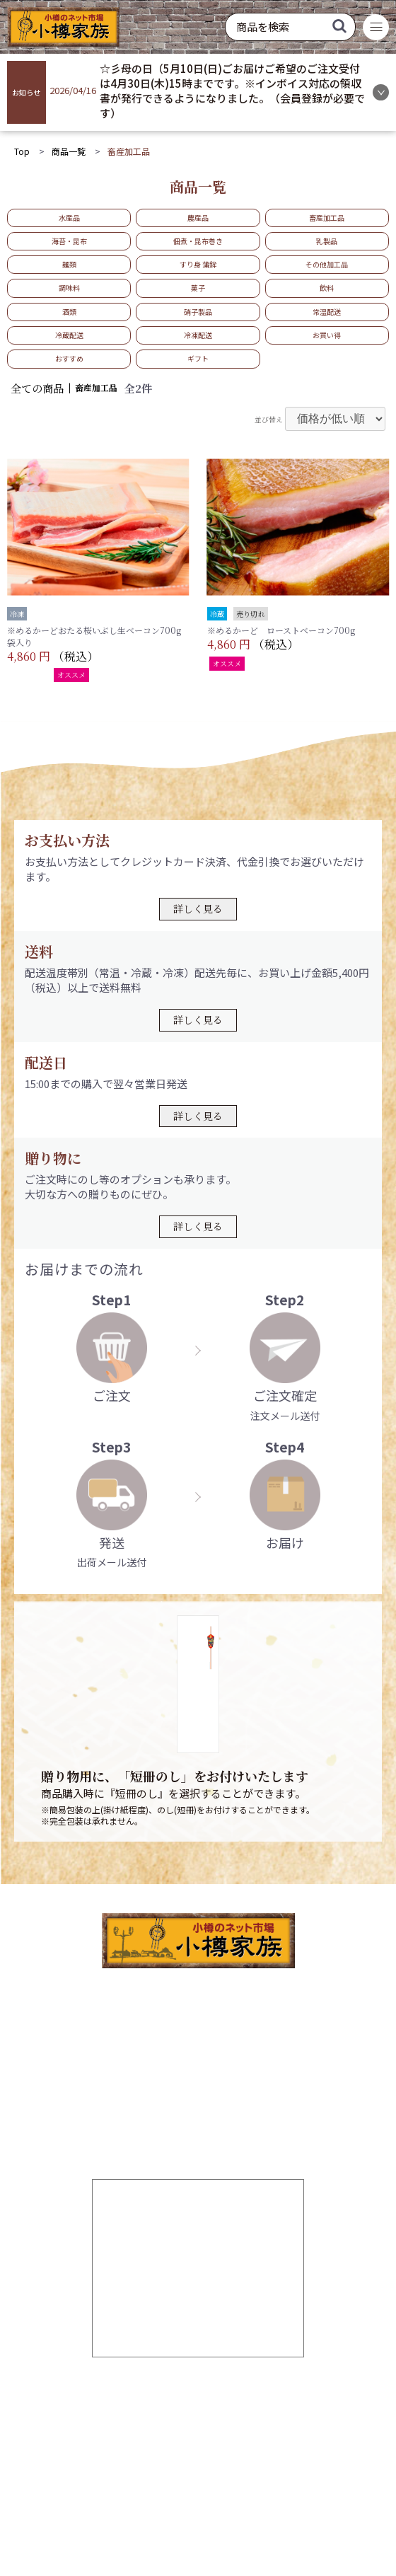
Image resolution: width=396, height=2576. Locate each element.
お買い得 (327, 335)
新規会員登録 (229, 2386)
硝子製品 (198, 311)
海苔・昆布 (69, 241)
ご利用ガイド (123, 2407)
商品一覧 (69, 151)
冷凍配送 (198, 335)
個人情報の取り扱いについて (138, 2492)
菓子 (198, 287)
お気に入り (118, 2428)
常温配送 (327, 311)
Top (22, 151)
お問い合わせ (176, 2449)
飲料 (327, 287)
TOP (103, 2386)
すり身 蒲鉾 (198, 264)
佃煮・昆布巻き (198, 241)
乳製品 (326, 241)
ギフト (198, 358)
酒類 (69, 311)
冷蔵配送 (69, 335)
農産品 (198, 217)
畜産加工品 (326, 217)
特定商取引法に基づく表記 (261, 2492)
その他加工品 (326, 264)
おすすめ (69, 358)
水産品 (69, 217)
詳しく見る (198, 908)
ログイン (219, 2407)
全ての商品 (37, 388)
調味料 (69, 287)
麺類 (69, 264)
